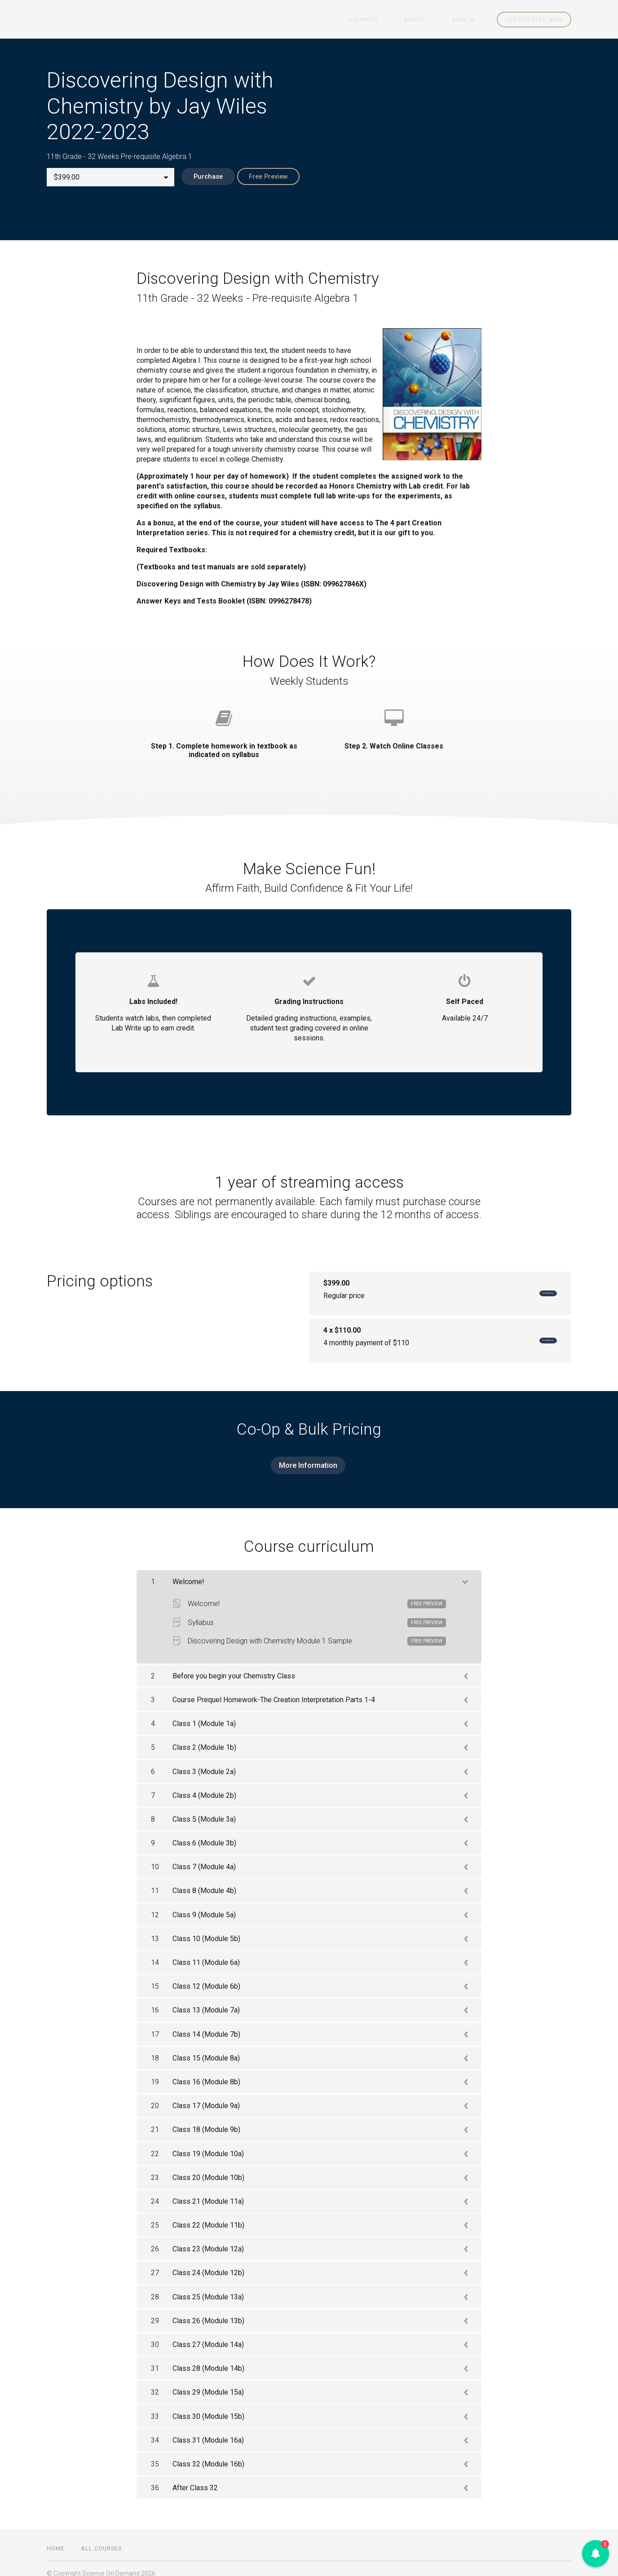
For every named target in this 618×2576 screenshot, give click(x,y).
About (430, 19)
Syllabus (309, 1612)
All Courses (101, 2539)
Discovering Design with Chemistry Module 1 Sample (309, 1631)
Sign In (469, 19)
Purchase (201, 176)
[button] (595, 2553)
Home (56, 2539)
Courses (388, 19)
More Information (305, 1461)
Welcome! (309, 1594)
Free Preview (268, 176)
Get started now (534, 19)
